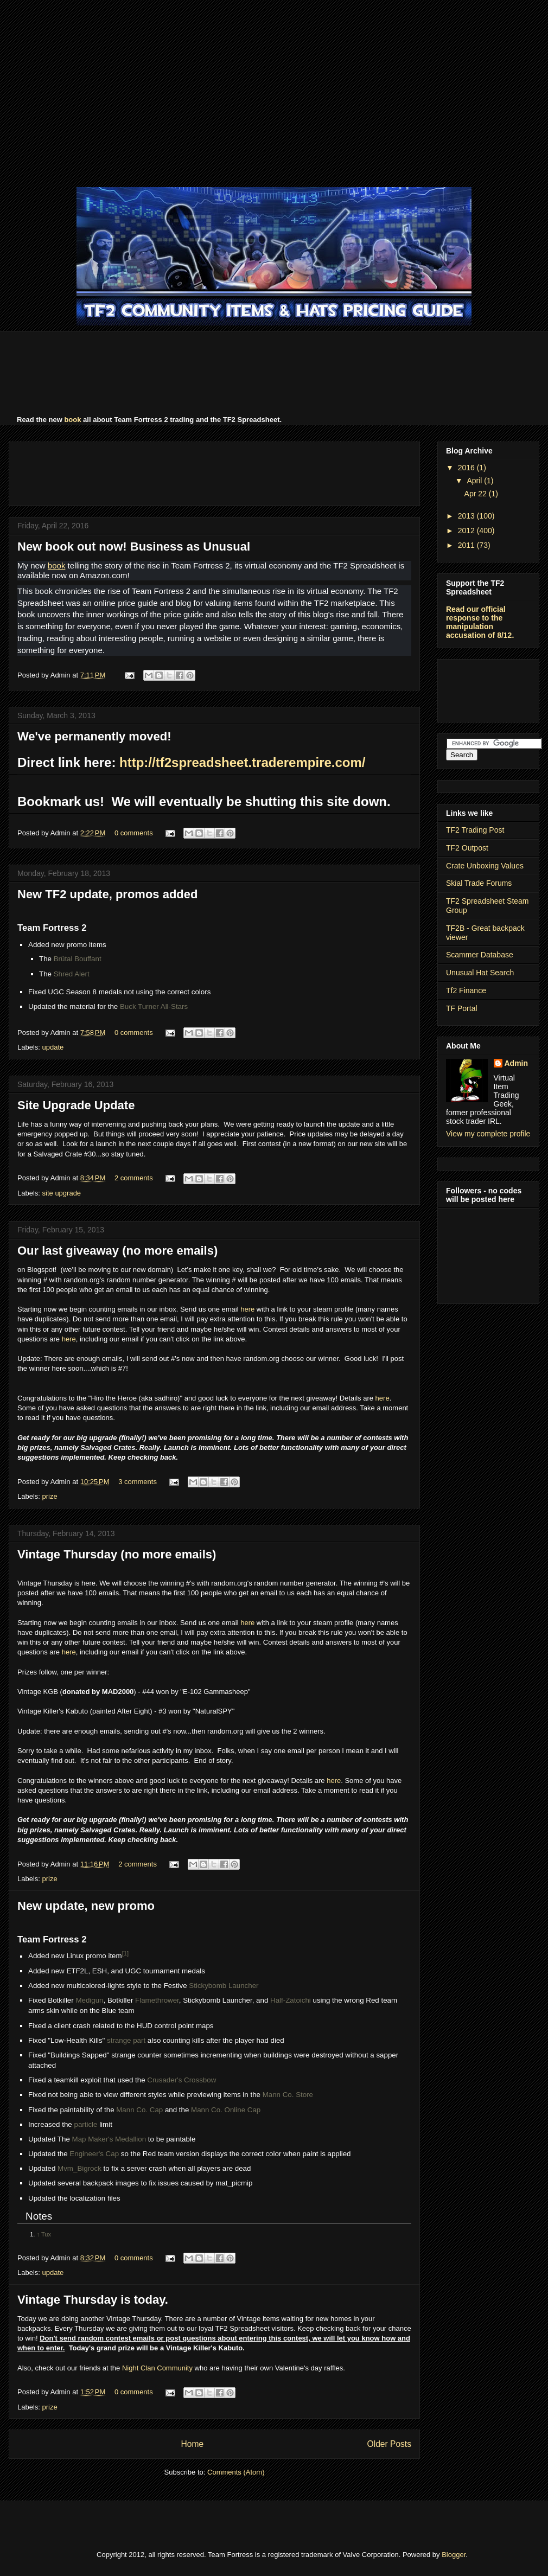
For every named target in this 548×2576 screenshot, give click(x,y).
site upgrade (61, 1193)
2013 (467, 516)
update (53, 1047)
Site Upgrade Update (76, 1105)
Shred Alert (72, 974)
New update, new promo (86, 1906)
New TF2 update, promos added (107, 894)
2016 (467, 467)
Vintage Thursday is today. (92, 2299)
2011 (467, 545)
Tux (46, 2234)
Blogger (454, 2555)
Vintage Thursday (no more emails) (116, 1554)
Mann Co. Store (288, 2095)
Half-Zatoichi (290, 2000)
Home (192, 2444)
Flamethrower (157, 2000)
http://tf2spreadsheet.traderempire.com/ (242, 762)
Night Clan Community (157, 2368)
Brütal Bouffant (77, 959)
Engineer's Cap (94, 2154)
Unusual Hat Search (480, 972)
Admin (516, 1063)
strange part (126, 2040)
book (72, 420)
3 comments (137, 1482)
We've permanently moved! (94, 736)
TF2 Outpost (467, 847)
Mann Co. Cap (139, 2110)
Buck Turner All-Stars (154, 1006)
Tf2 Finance (466, 990)
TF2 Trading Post (475, 830)
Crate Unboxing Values (485, 865)
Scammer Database (479, 954)
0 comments (133, 833)
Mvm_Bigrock (79, 2168)
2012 (467, 530)
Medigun (89, 2000)
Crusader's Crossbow (181, 2080)
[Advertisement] (274, 92)
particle (85, 2124)
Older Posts (389, 2444)
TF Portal (461, 1008)
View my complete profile (488, 1133)
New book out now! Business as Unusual (133, 546)
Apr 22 (476, 493)
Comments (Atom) (235, 2472)
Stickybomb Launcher (223, 1985)
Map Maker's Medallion (109, 2139)
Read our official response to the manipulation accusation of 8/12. (480, 622)
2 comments (133, 1178)
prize (50, 1496)
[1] (125, 1953)
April (475, 480)
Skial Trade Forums (479, 883)
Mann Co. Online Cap (225, 2110)
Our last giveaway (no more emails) (117, 1250)
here (247, 1309)
